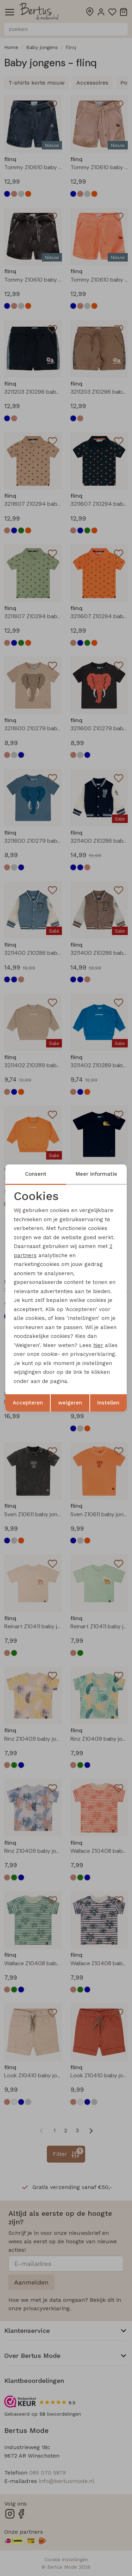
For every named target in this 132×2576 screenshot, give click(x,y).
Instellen (108, 1403)
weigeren (70, 1403)
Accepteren (28, 1403)
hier (98, 1345)
